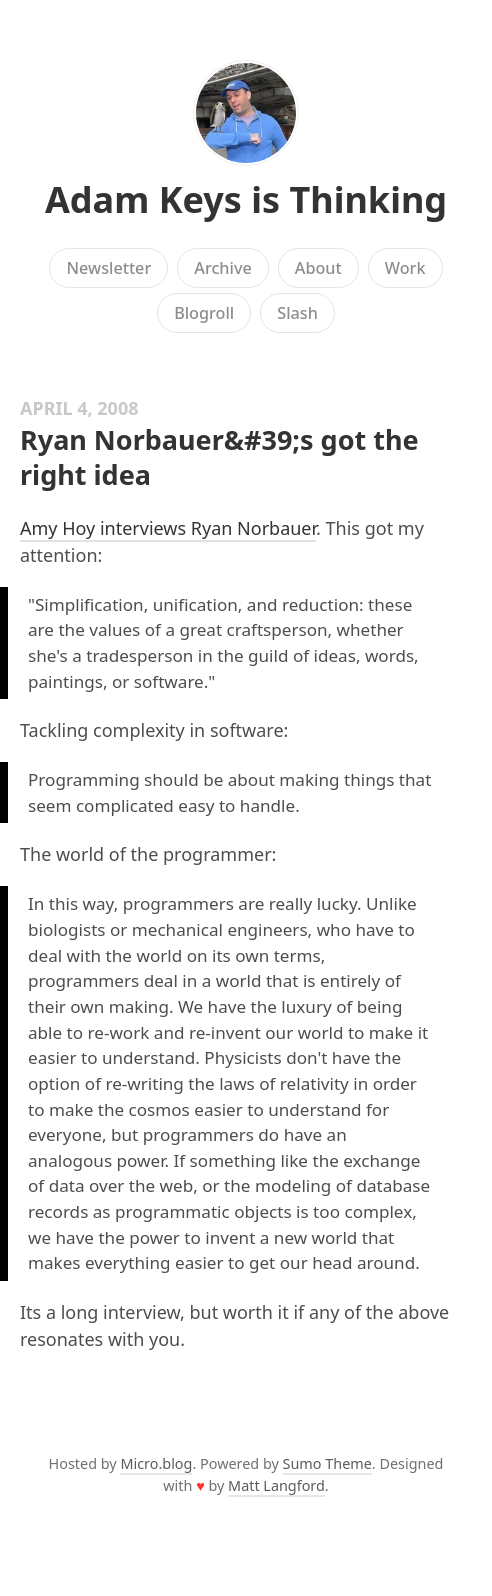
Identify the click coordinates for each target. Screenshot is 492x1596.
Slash (297, 313)
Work (405, 268)
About (318, 268)
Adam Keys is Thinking (246, 199)
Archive (222, 268)
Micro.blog (156, 1463)
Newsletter (109, 268)
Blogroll (204, 313)
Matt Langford (276, 1485)
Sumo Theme (327, 1463)
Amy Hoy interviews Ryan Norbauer (168, 528)
